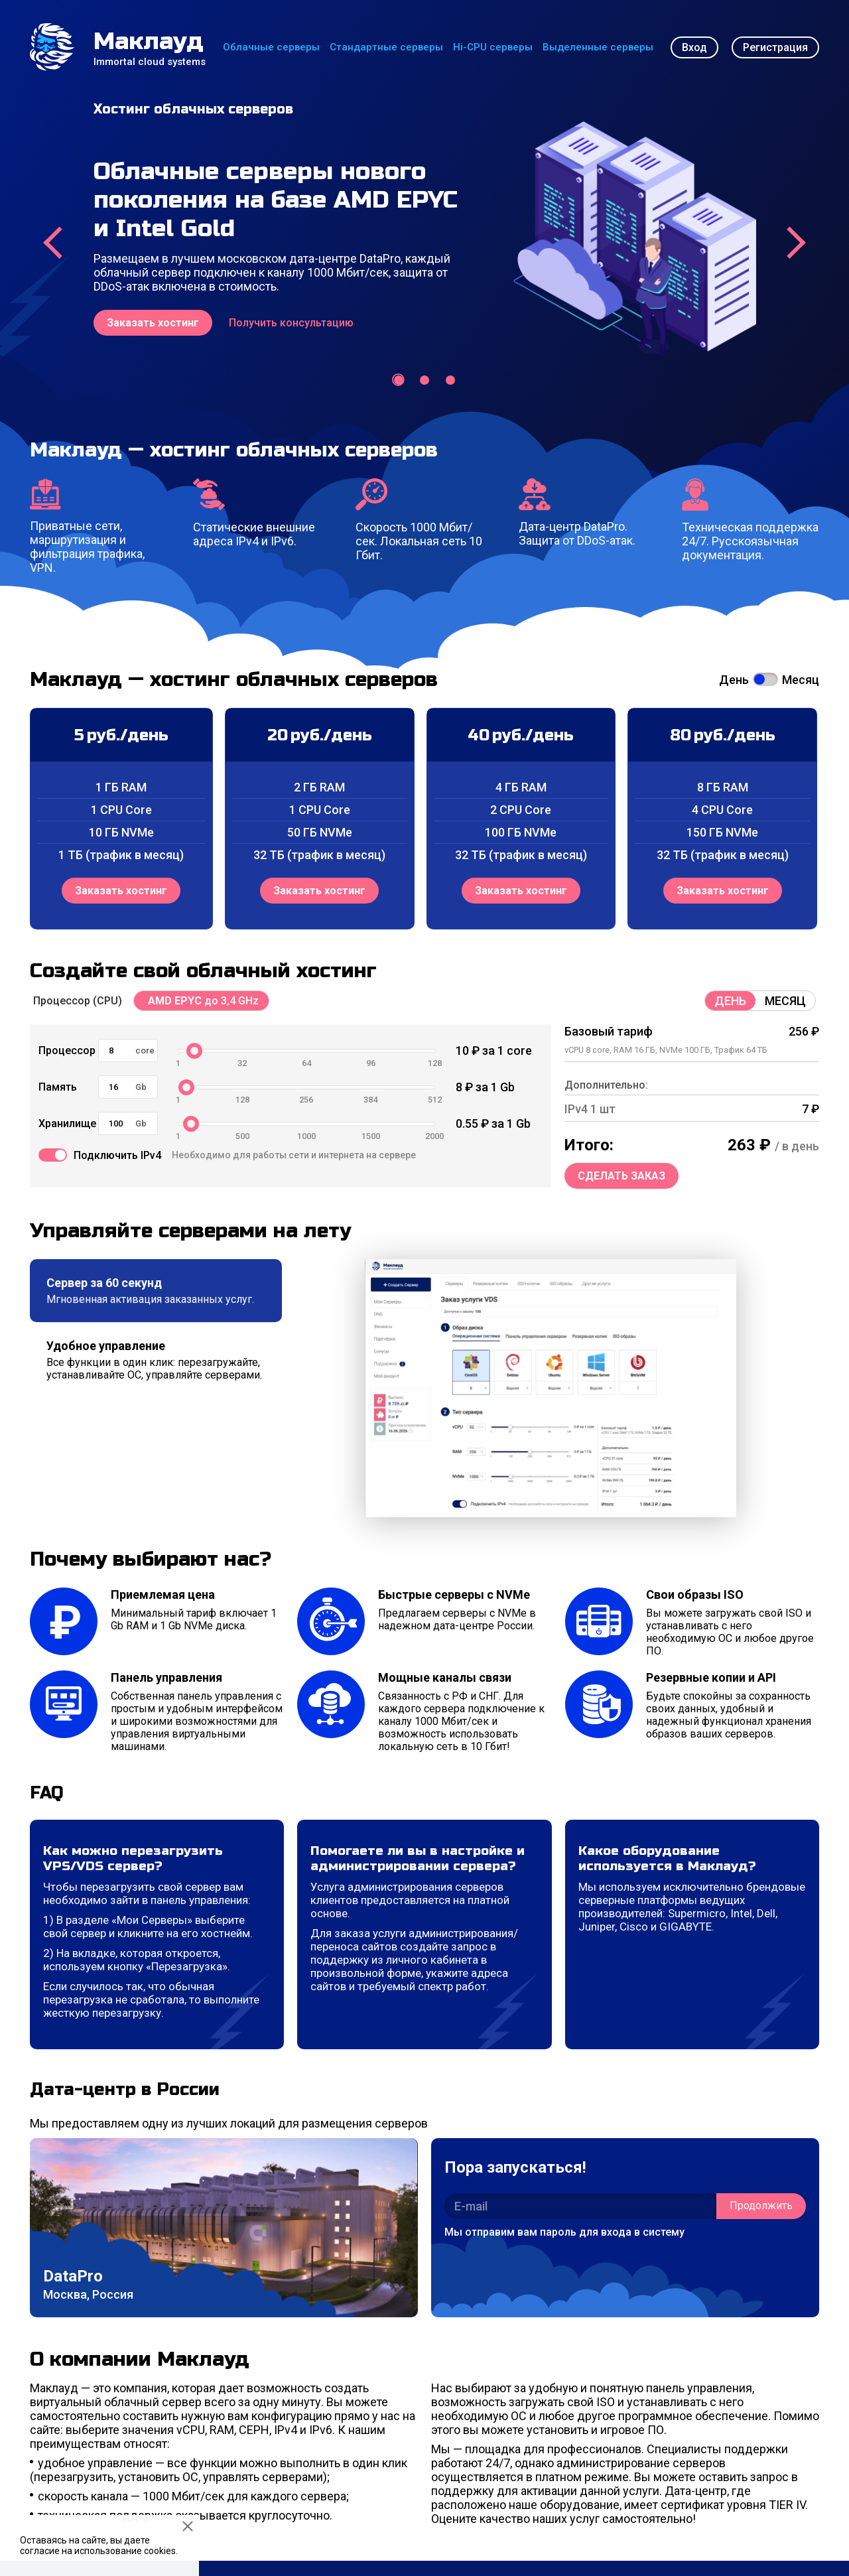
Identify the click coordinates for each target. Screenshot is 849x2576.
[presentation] (52, 243)
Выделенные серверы (598, 47)
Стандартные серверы (386, 47)
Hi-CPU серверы (493, 47)
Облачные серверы (271, 47)
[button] (398, 380)
